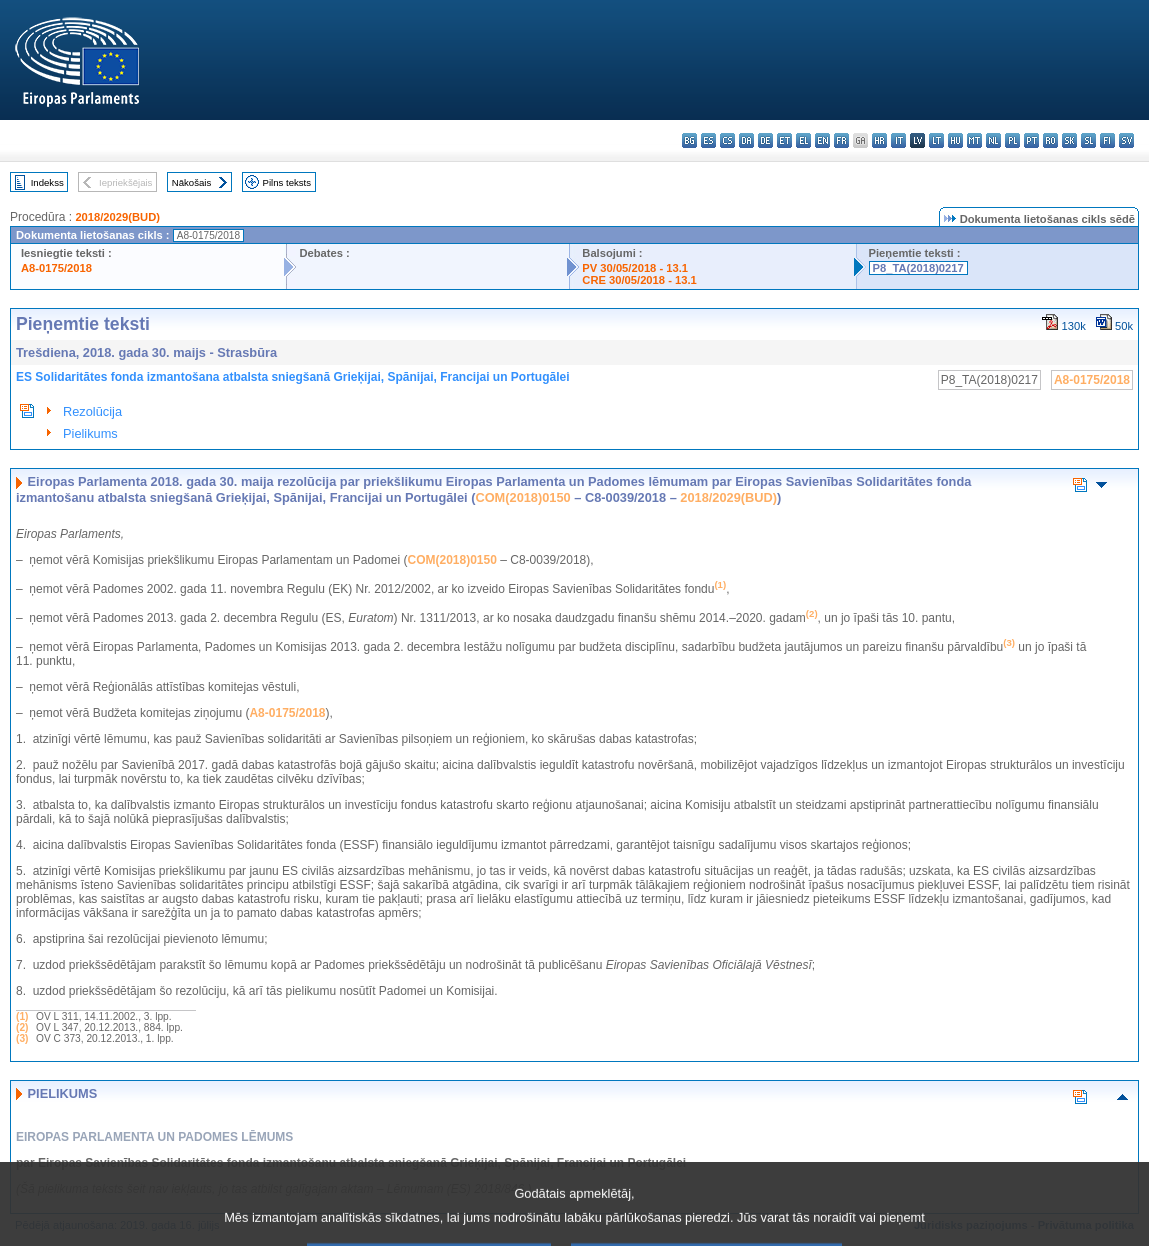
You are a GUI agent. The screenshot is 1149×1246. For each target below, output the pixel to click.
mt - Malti (974, 140)
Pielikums (90, 433)
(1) (22, 1016)
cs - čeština (727, 140)
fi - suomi (1107, 140)
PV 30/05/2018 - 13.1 (635, 268)
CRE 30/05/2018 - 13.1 (639, 280)
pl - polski (1012, 140)
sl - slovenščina (1088, 140)
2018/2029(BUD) (117, 217)
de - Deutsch (765, 140)
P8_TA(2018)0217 (918, 268)
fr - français (841, 140)
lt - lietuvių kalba (936, 140)
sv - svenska (1126, 140)
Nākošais (191, 182)
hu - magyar (955, 140)
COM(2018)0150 (522, 497)
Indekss (47, 182)
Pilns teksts (287, 182)
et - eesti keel (784, 140)
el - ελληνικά (803, 140)
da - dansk (746, 140)
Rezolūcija (92, 411)
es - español (708, 140)
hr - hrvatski (879, 140)
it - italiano (898, 140)
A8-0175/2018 (56, 268)
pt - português (1031, 140)
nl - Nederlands (993, 140)
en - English (822, 140)
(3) (22, 1038)
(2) (22, 1027)
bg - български (689, 140)
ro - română (1050, 140)
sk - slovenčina (1069, 140)
